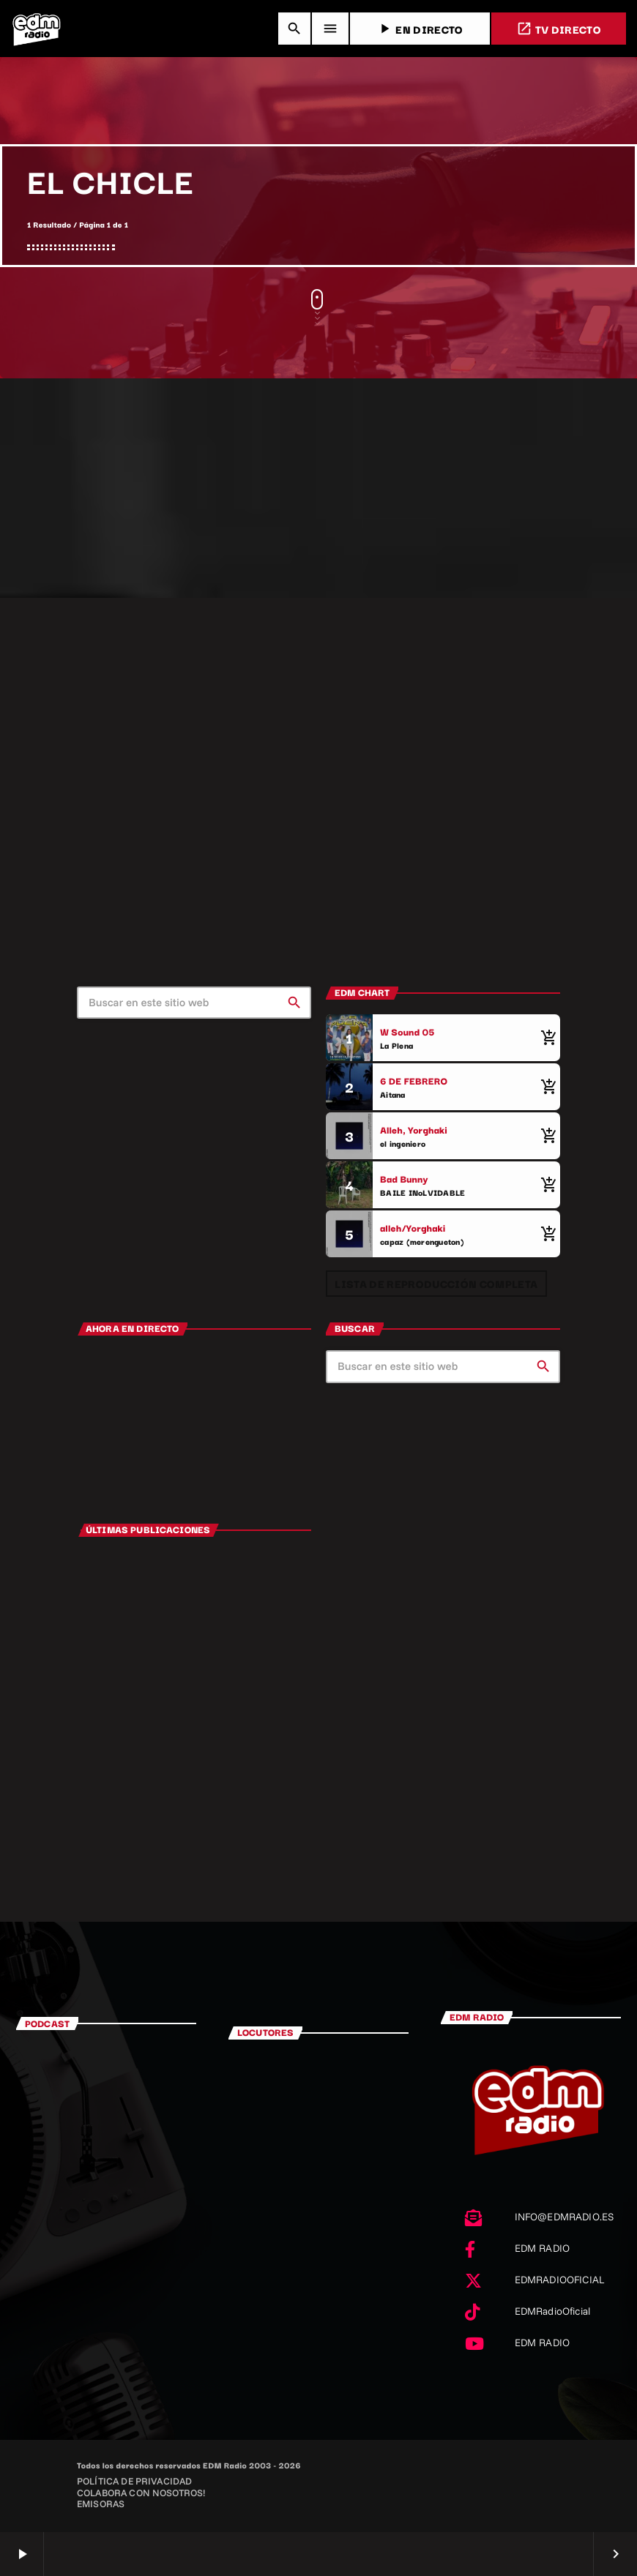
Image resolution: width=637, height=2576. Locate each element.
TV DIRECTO (558, 28)
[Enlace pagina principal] (36, 28)
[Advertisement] (318, 488)
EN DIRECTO (419, 28)
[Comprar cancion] (545, 1037)
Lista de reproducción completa (436, 1283)
